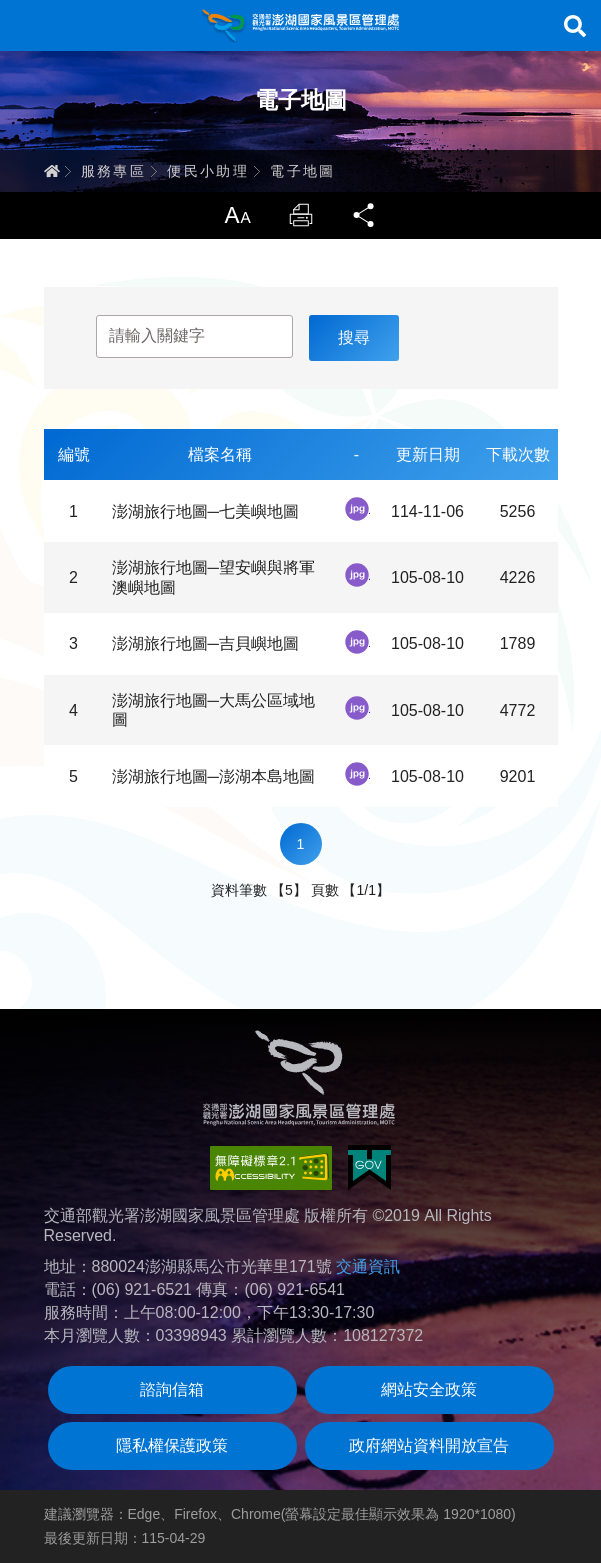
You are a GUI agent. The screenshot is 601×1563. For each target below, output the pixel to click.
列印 (301, 215)
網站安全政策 (429, 1389)
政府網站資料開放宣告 (429, 1445)
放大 (237, 215)
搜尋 (575, 26)
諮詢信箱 (172, 1389)
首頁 (52, 171)
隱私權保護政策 (172, 1445)
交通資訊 (368, 1266)
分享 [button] (365, 215)
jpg (357, 509)
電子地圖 (303, 171)
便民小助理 (208, 171)
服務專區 (114, 171)
